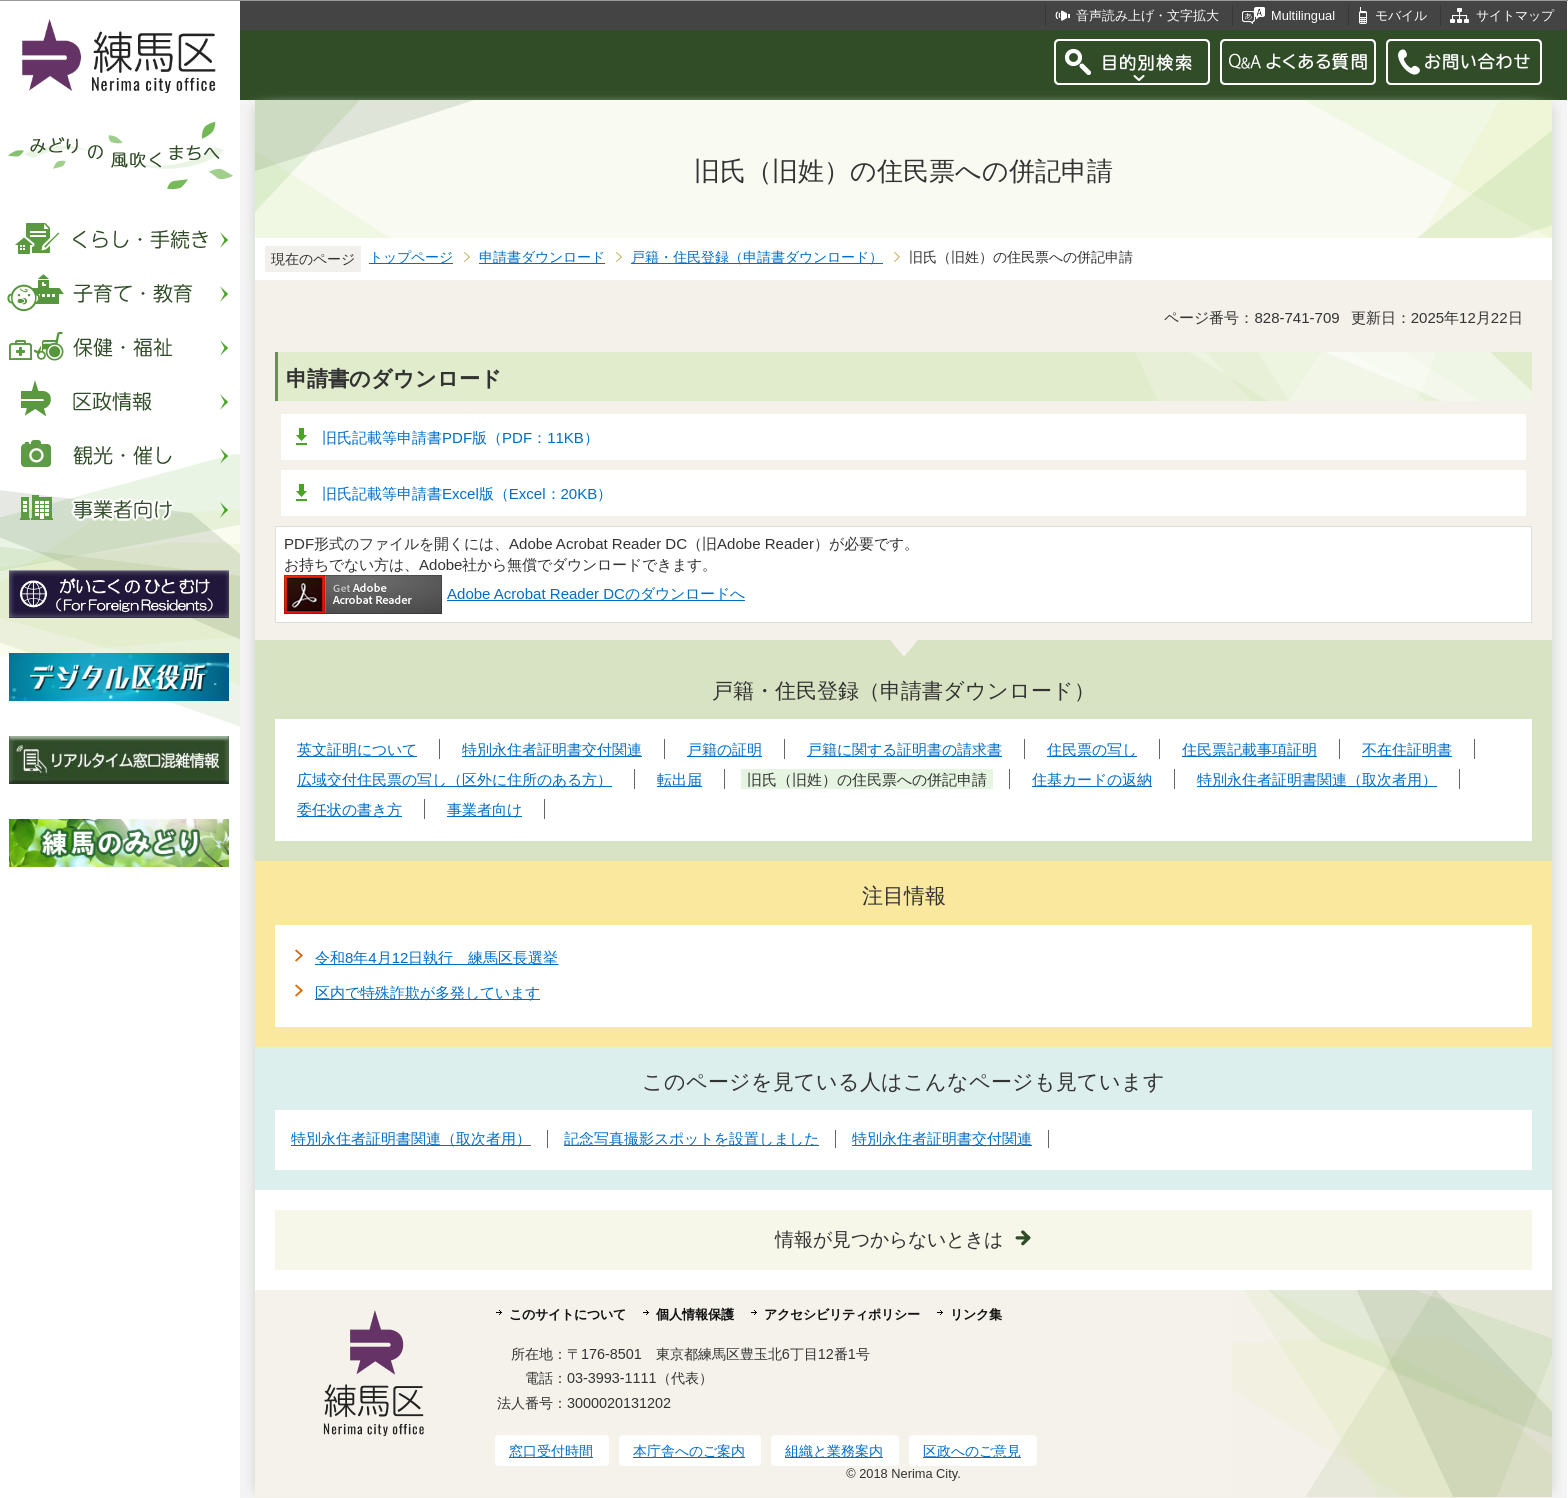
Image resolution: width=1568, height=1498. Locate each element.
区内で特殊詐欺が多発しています (427, 992)
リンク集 (976, 1314)
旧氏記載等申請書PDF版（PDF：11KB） (460, 437)
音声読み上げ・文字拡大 (1147, 15)
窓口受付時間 (551, 1451)
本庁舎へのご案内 (689, 1451)
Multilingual (1303, 15)
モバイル (1401, 15)
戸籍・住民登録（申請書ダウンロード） (757, 257)
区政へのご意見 (972, 1451)
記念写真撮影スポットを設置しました (691, 1138)
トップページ (411, 257)
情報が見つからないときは (889, 1239)
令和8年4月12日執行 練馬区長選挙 (436, 957)
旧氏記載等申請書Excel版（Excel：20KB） (467, 493)
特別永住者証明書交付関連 (942, 1138)
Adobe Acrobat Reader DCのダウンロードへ (514, 593)
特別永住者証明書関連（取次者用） (411, 1138)
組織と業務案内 (834, 1451)
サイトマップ (1515, 15)
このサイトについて (567, 1314)
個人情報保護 (695, 1314)
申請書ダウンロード (542, 257)
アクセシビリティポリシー (842, 1314)
